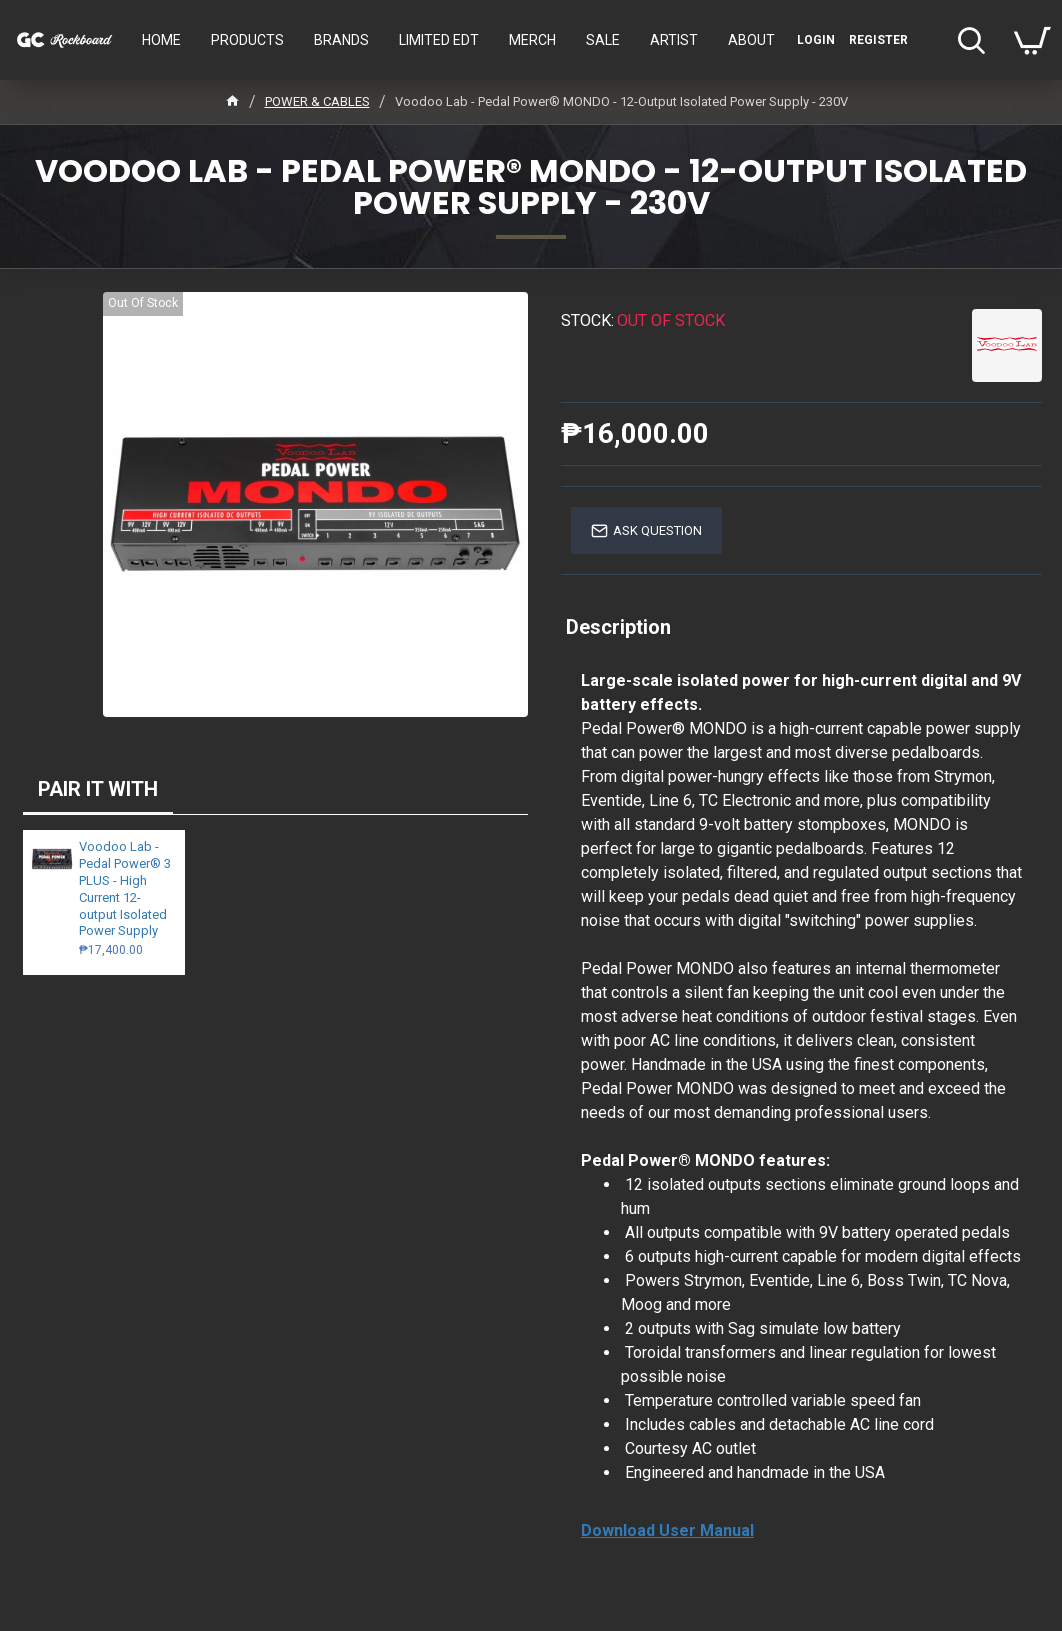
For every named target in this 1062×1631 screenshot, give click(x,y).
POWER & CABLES (317, 101)
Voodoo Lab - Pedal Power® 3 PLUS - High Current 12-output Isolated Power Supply (125, 888)
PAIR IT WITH (98, 789)
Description (618, 627)
